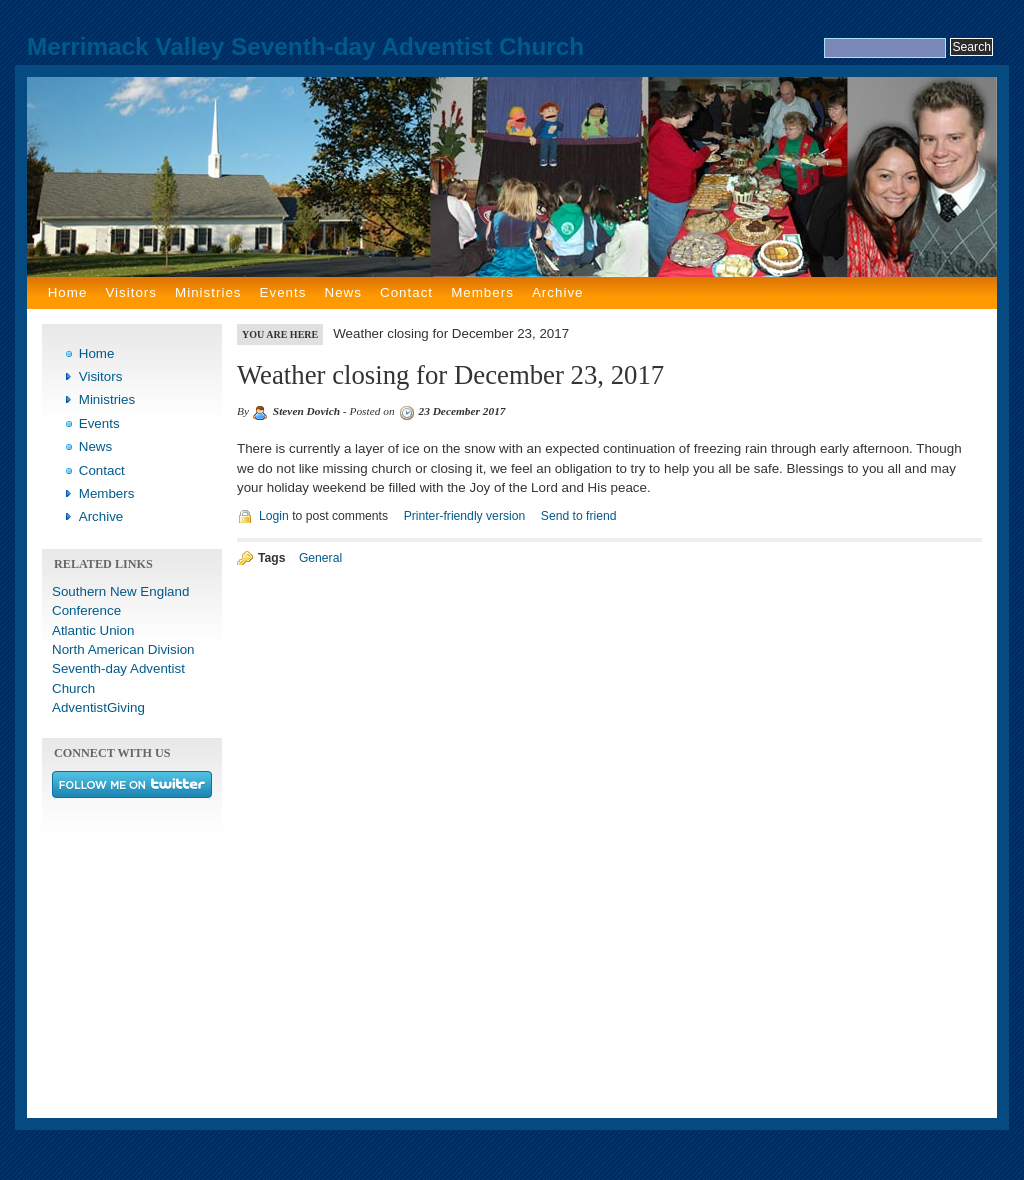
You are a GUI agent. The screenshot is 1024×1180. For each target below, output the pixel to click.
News (343, 292)
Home (68, 292)
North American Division (123, 649)
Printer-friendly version (465, 516)
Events (283, 292)
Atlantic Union (93, 630)
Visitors (131, 292)
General (320, 558)
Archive (558, 292)
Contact (406, 292)
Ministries (208, 292)
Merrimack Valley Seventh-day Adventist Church (305, 46)
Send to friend (579, 516)
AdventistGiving (98, 707)
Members (482, 292)
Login (274, 516)
